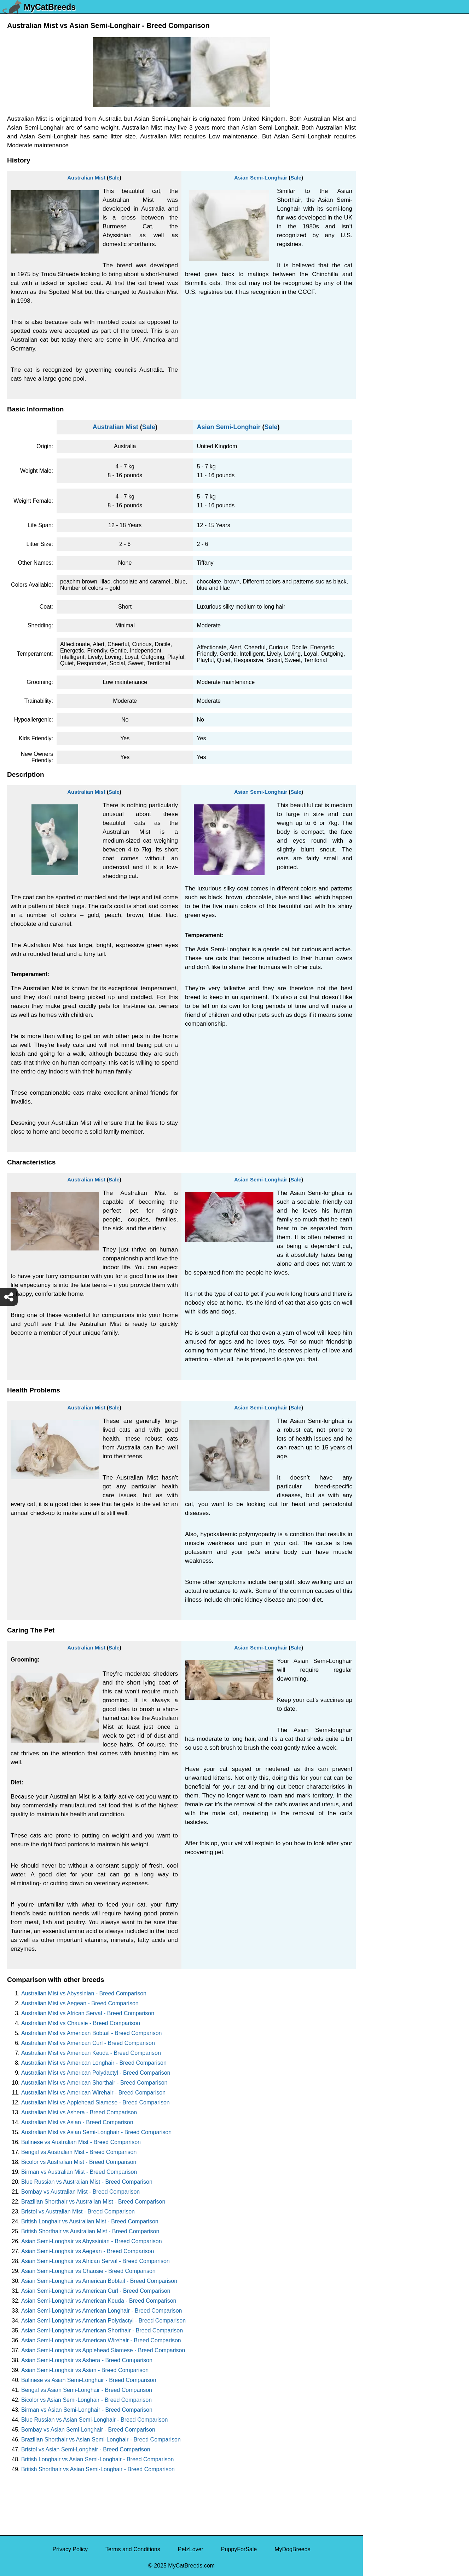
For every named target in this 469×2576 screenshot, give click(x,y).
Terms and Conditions (132, 2549)
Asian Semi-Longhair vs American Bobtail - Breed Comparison (99, 2281)
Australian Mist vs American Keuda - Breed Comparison (91, 2053)
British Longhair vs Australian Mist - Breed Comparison (89, 2221)
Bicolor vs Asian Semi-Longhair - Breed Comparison (86, 2400)
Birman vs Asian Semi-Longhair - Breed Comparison (86, 2410)
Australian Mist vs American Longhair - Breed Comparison (94, 2063)
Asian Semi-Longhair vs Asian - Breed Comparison (85, 2370)
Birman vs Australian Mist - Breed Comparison (79, 2172)
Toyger (375, 236)
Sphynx (376, 370)
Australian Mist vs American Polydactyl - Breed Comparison (95, 2073)
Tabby (375, 325)
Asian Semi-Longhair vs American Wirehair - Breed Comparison (101, 2340)
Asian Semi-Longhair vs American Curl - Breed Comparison (95, 2291)
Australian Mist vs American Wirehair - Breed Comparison (93, 2093)
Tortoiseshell (383, 251)
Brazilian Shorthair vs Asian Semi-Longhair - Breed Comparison (101, 2440)
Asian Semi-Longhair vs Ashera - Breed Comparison (86, 2360)
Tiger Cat (378, 295)
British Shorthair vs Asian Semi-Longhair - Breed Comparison (98, 2469)
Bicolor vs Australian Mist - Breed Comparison (78, 2162)
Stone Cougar (385, 355)
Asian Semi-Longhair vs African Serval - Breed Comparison (95, 2261)
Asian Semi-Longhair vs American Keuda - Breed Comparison (98, 2301)
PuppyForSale (239, 2549)
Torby (374, 266)
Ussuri (375, 147)
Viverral (377, 132)
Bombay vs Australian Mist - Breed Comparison (80, 2192)
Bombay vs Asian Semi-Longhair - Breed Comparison (88, 2430)
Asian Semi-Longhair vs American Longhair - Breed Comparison (101, 2311)
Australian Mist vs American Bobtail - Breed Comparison (91, 2033)
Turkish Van (382, 191)
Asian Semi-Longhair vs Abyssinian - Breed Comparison (91, 2241)
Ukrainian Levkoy (389, 162)
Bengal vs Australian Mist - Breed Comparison (79, 2152)
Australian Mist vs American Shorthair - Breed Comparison (94, 2083)
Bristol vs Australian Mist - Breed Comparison (78, 2212)
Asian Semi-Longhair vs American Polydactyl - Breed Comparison (103, 2321)
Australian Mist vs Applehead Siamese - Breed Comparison (95, 2102)
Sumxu (376, 340)
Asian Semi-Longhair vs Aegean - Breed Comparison (87, 2251)
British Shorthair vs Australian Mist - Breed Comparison (90, 2231)
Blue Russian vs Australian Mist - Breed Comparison (86, 2182)
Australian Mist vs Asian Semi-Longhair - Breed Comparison (96, 2132)
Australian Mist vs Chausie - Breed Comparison (80, 2023)
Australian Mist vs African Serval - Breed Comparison (87, 2013)
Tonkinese (380, 281)
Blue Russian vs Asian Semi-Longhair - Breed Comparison (94, 2420)
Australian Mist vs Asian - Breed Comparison (77, 2122)
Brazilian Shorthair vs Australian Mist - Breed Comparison (93, 2202)
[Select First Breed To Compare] (416, 38)
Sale (114, 178)
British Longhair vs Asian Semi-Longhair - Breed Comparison (97, 2459)
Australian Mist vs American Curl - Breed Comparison (88, 2043)
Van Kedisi (380, 117)
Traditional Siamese (392, 221)
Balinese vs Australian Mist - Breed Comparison (81, 2142)
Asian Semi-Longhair (260, 178)
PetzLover (190, 2549)
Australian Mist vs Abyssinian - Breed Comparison (83, 1993)
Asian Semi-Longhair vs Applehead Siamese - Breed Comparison (103, 2350)
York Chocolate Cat (391, 102)
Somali (376, 385)
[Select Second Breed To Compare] (416, 52)
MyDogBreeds (292, 2549)
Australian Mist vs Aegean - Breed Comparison (80, 2003)
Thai (372, 310)
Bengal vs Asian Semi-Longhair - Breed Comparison (86, 2390)
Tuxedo (376, 176)
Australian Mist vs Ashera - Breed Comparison (79, 2112)
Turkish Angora (386, 206)
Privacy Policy (70, 2549)
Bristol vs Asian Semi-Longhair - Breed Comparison (85, 2449)
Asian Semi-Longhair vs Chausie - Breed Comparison (88, 2271)
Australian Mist (86, 178)
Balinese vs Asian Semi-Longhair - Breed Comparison (88, 2380)
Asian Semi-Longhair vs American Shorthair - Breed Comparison (102, 2330)
